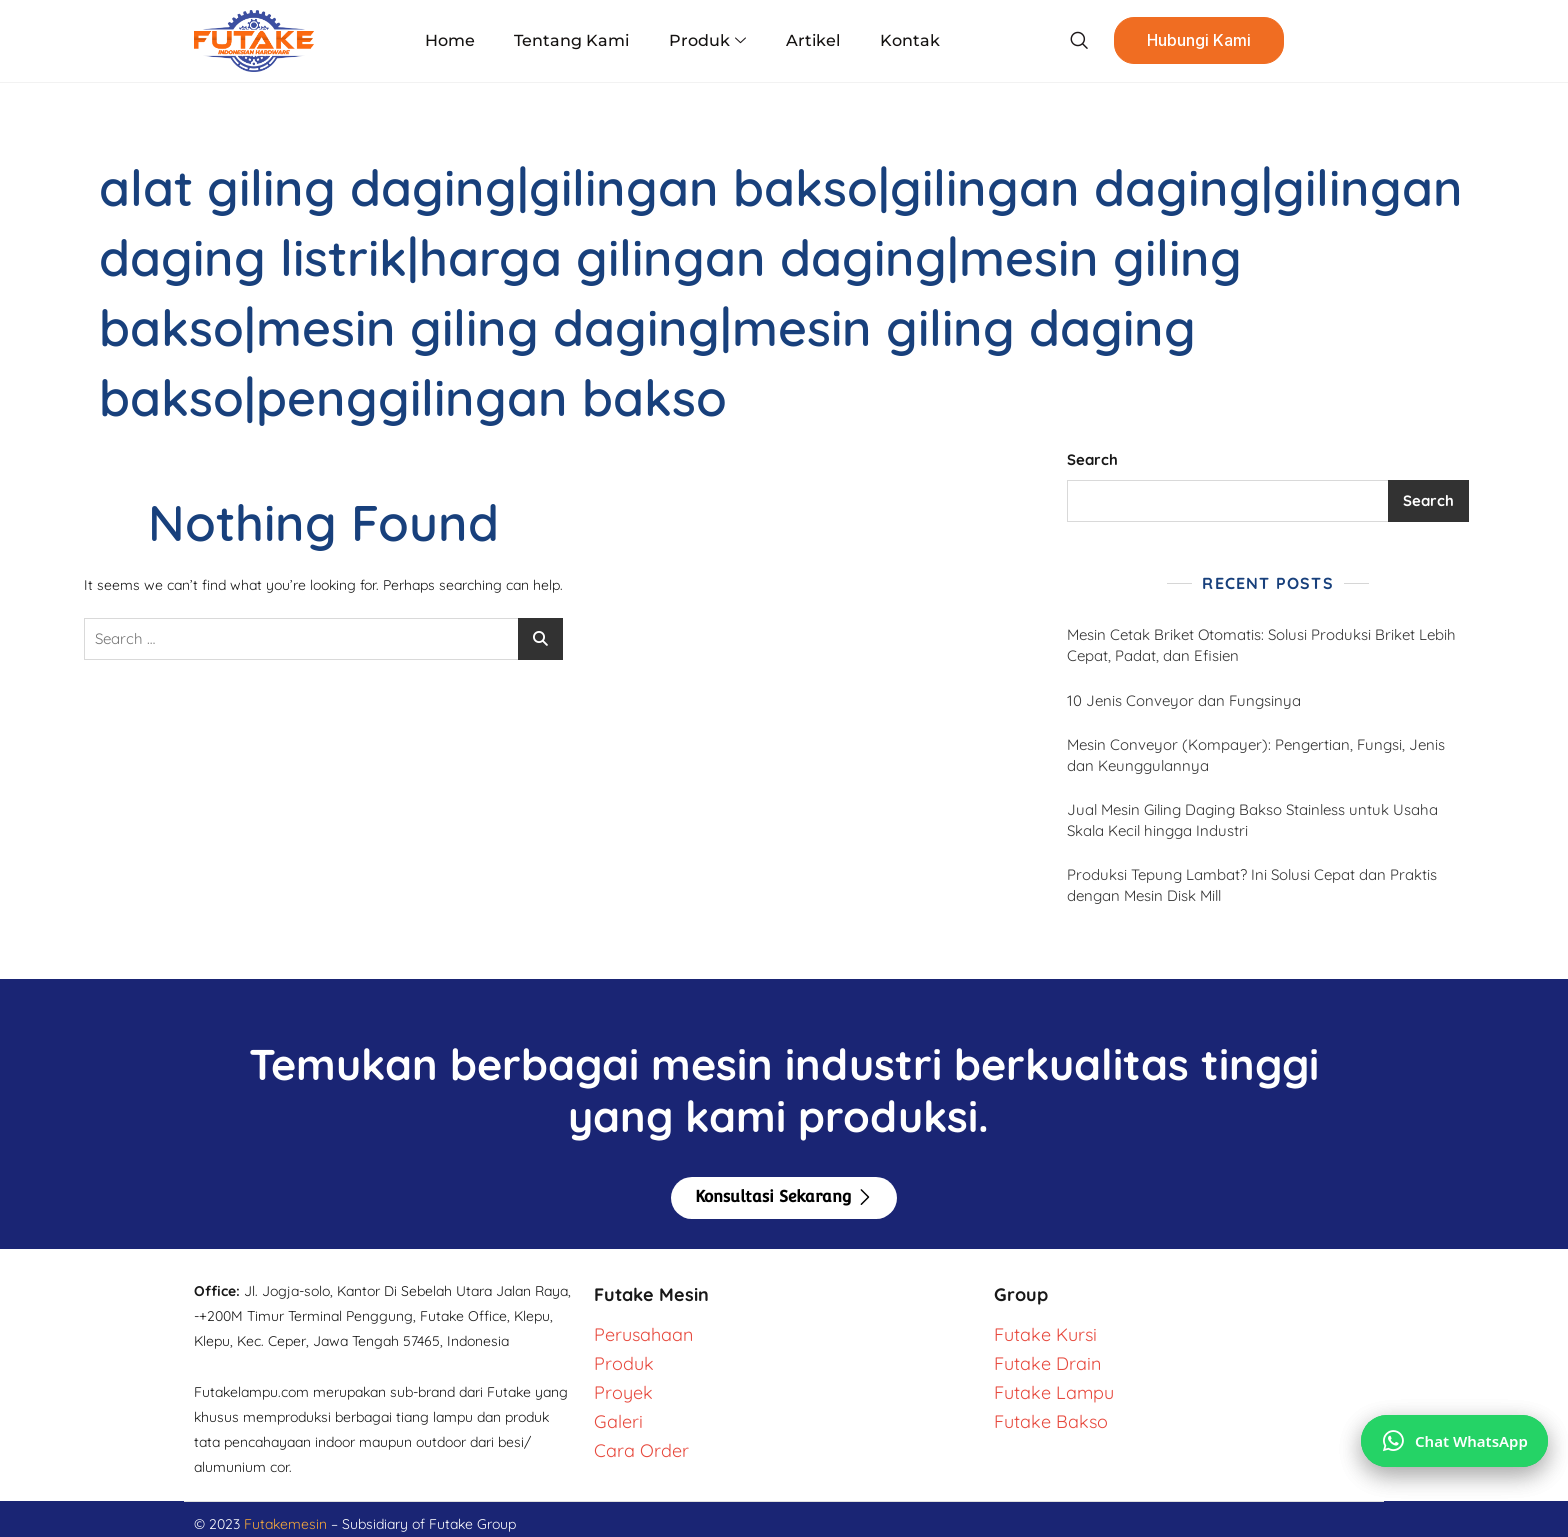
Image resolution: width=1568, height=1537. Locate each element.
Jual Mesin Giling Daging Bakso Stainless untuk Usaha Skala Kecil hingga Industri (1252, 820)
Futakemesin (287, 1524)
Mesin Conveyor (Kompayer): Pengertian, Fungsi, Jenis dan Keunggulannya (1256, 755)
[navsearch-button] (1077, 41)
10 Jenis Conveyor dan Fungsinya (1186, 700)
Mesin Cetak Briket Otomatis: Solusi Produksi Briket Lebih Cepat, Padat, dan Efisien (1261, 645)
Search (1092, 459)
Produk (707, 41)
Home (451, 40)
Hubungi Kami (1198, 41)
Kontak (909, 40)
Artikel (813, 40)
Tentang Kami (572, 40)
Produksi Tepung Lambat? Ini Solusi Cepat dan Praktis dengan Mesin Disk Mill (1252, 885)
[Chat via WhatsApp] (1454, 1441)
